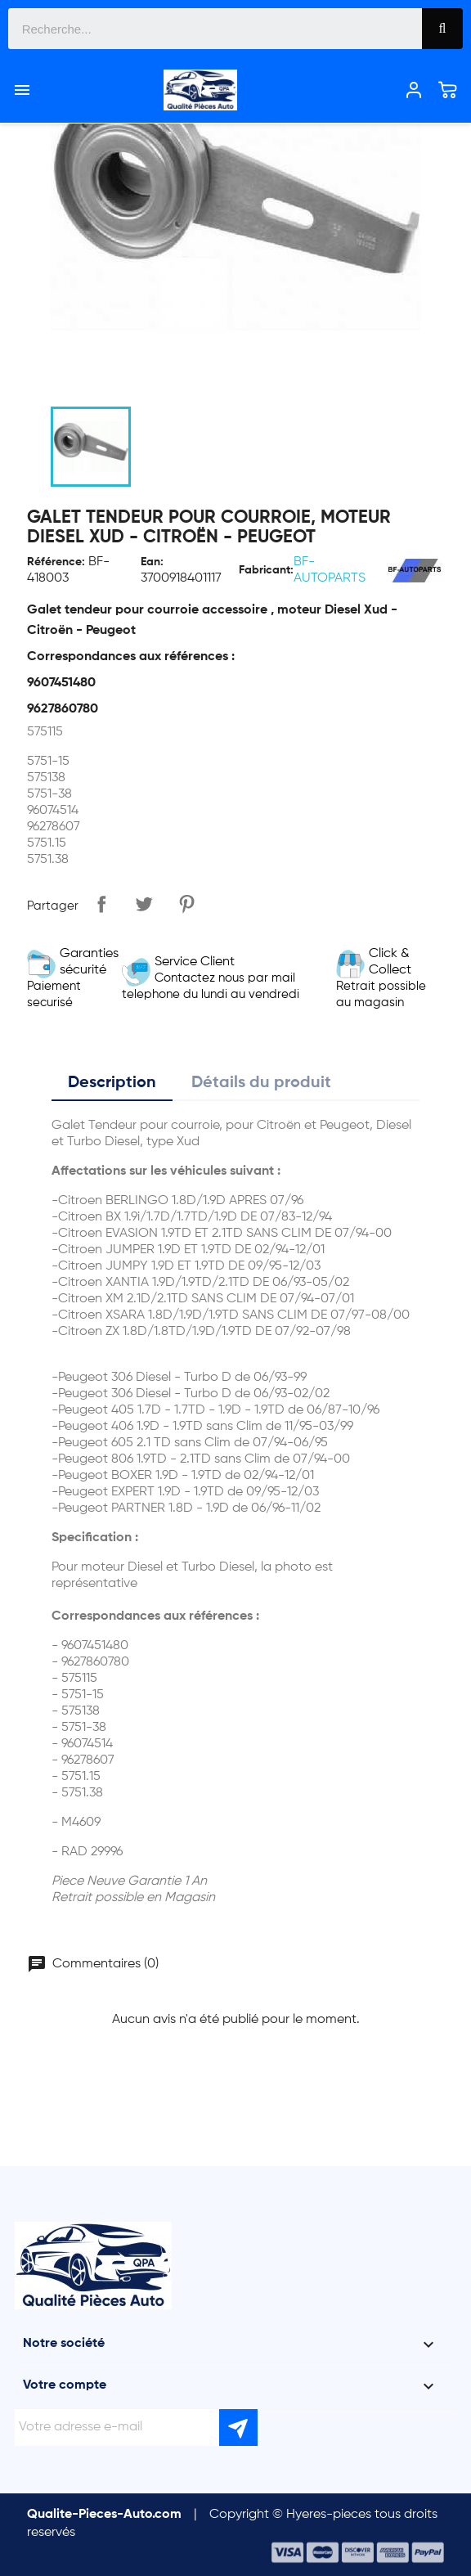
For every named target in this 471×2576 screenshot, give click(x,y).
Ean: (152, 562)
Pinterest (186, 904)
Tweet (144, 904)
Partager (101, 904)
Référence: (56, 562)
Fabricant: (266, 570)
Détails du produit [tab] (261, 1083)
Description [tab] (112, 1083)
